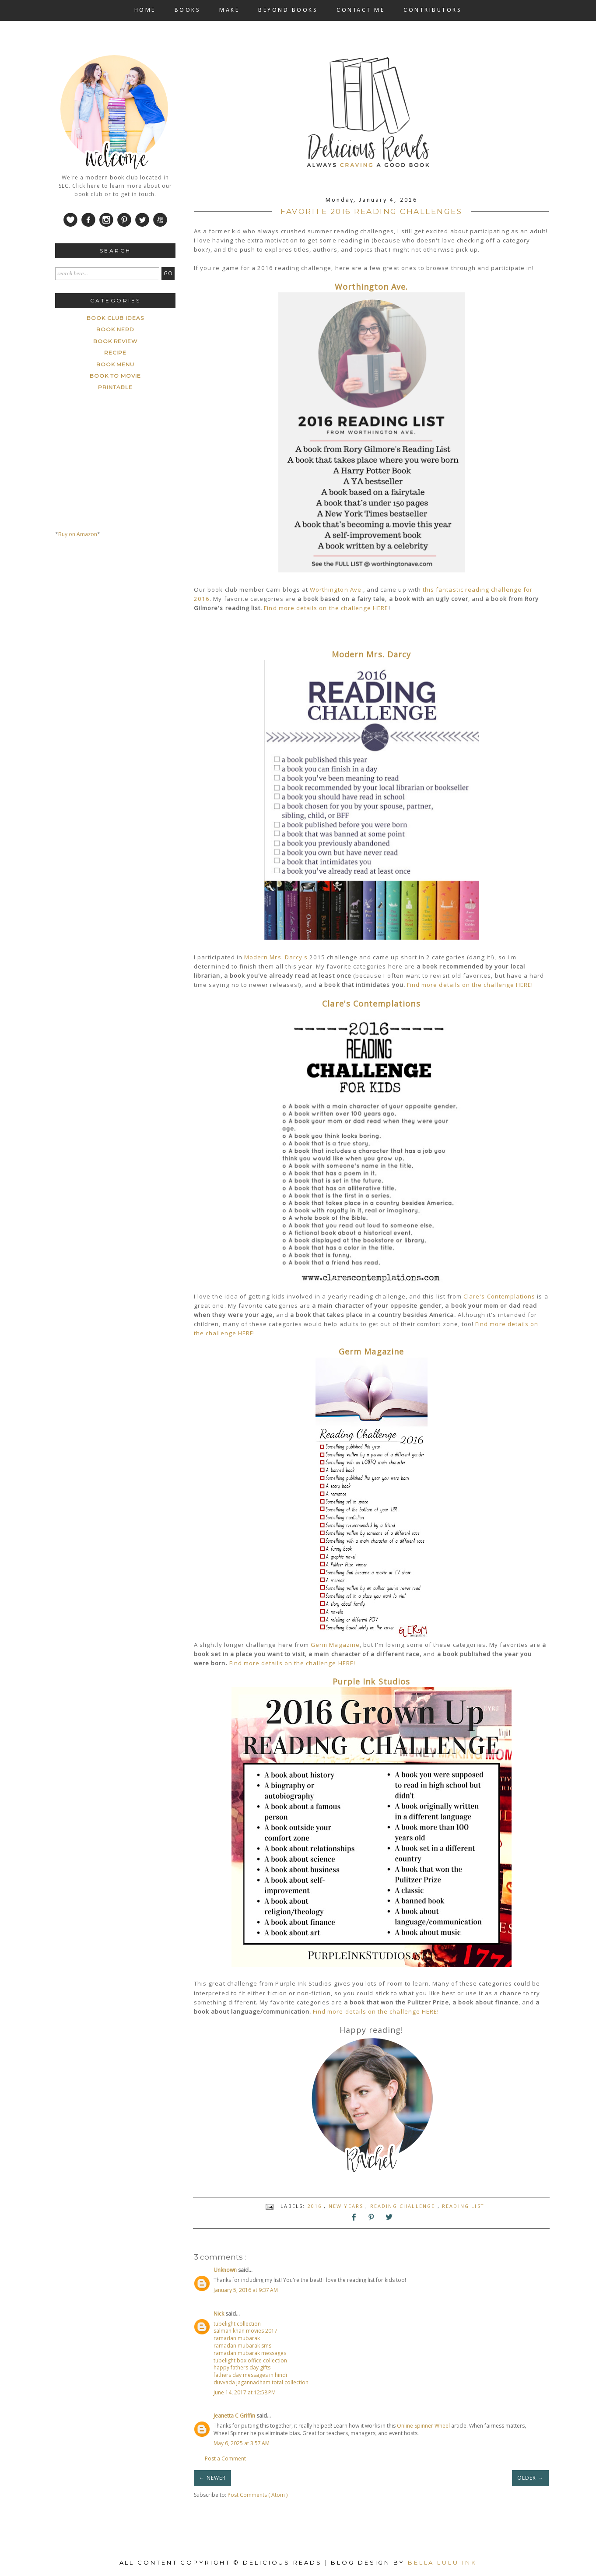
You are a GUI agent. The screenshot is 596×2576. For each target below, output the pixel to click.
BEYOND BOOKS (288, 10)
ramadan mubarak (237, 2338)
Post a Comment (225, 2458)
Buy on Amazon (77, 534)
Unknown (226, 2270)
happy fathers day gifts (242, 2367)
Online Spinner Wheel (423, 2425)
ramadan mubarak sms (242, 2345)
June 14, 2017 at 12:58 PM (245, 2392)
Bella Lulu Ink (442, 2562)
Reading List (463, 2206)
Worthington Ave (335, 589)
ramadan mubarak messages (250, 2353)
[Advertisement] (120, 626)
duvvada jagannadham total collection (261, 2382)
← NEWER (212, 2477)
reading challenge (404, 2206)
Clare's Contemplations (371, 1003)
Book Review (115, 341)
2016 (316, 2206)
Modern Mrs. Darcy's (276, 957)
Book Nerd (115, 329)
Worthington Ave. (371, 286)
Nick (219, 2313)
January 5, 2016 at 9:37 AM (246, 2290)
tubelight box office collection (250, 2360)
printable (115, 387)
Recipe (115, 352)
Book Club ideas (115, 318)
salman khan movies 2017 (245, 2330)
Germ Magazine (371, 1351)
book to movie (115, 375)
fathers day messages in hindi (250, 2375)
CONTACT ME (361, 10)
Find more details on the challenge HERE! (470, 985)
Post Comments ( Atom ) (257, 2495)
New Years (347, 2206)
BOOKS (188, 10)
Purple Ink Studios (371, 1681)
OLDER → (530, 2477)
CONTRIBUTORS (432, 10)
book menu (115, 364)
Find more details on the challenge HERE (326, 608)
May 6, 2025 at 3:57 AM (242, 2443)
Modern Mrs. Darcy (371, 654)
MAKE (229, 10)
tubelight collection (237, 2323)
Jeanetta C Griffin (235, 2415)
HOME (145, 10)
